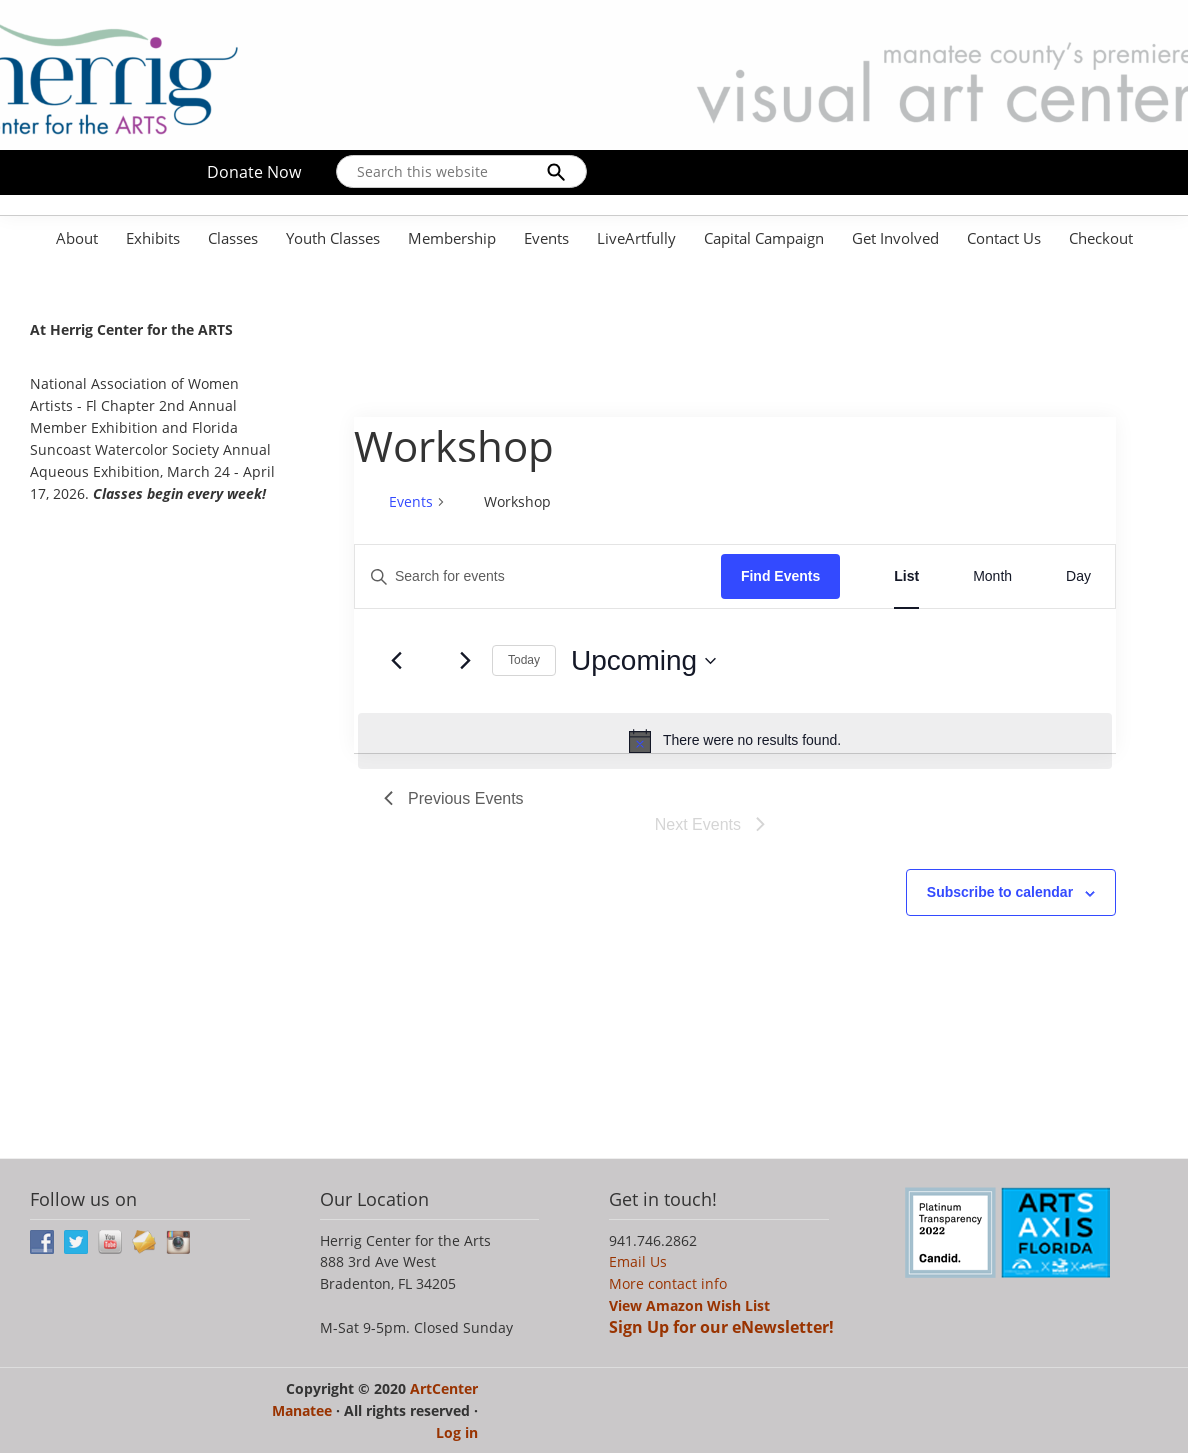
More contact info (668, 1283)
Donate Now (254, 172)
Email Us (638, 1261)
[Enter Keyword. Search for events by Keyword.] (538, 576)
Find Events (780, 576)
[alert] (735, 741)
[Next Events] (465, 661)
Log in (457, 1432)
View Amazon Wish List (689, 1305)
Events (411, 501)
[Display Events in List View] (906, 576)
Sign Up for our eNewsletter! (721, 1327)
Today (524, 660)
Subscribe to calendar (1000, 892)
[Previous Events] (396, 661)
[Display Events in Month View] (992, 576)
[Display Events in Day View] (1078, 576)
